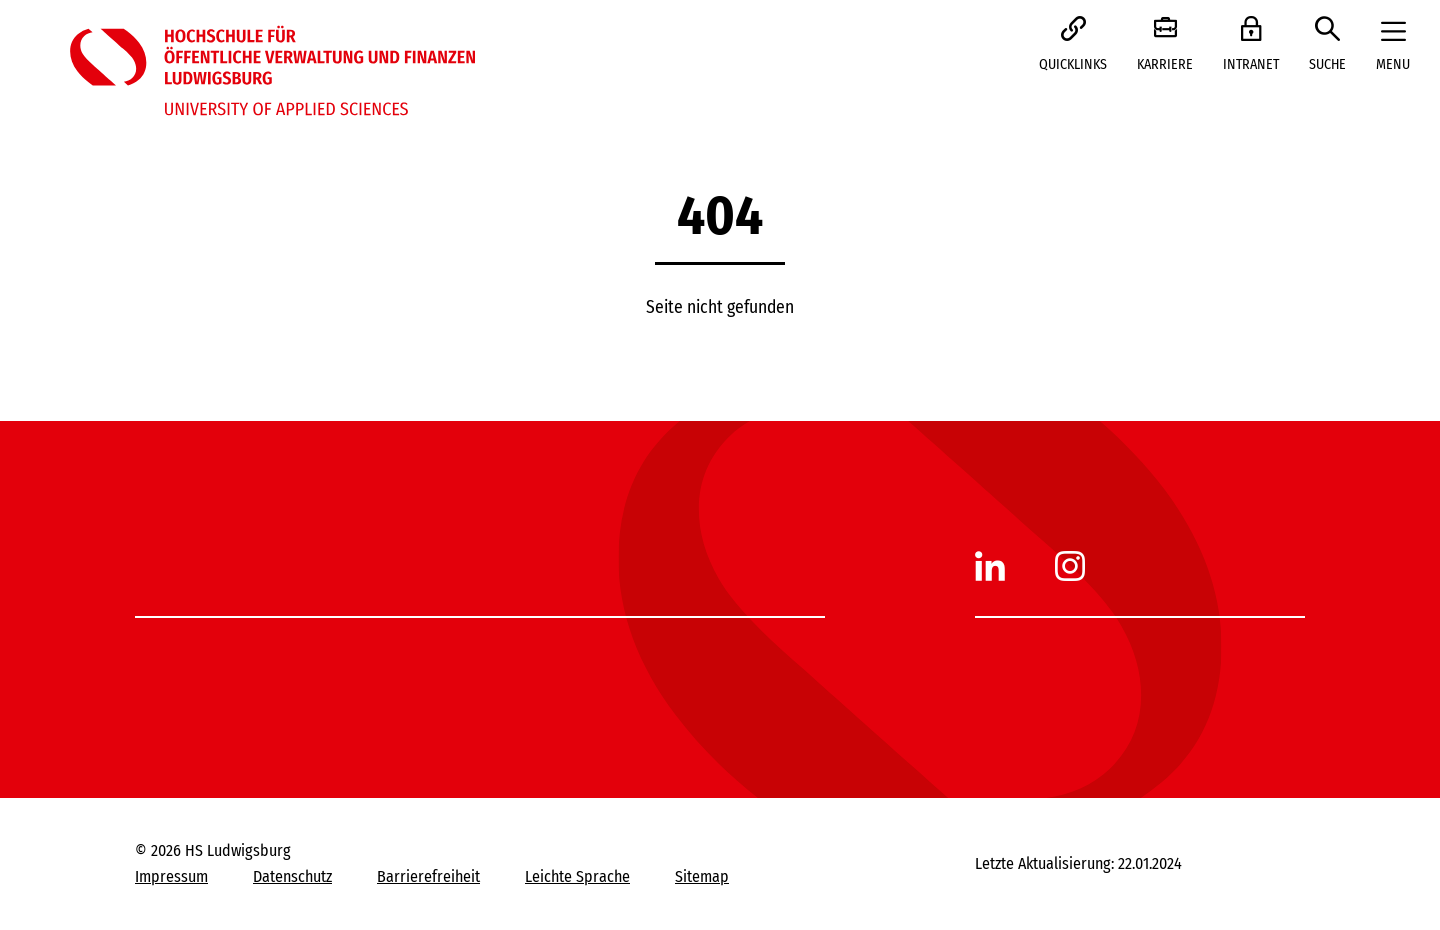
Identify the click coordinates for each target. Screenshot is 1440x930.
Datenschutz (292, 876)
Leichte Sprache (577, 876)
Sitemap (702, 876)
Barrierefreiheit (428, 876)
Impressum (171, 876)
